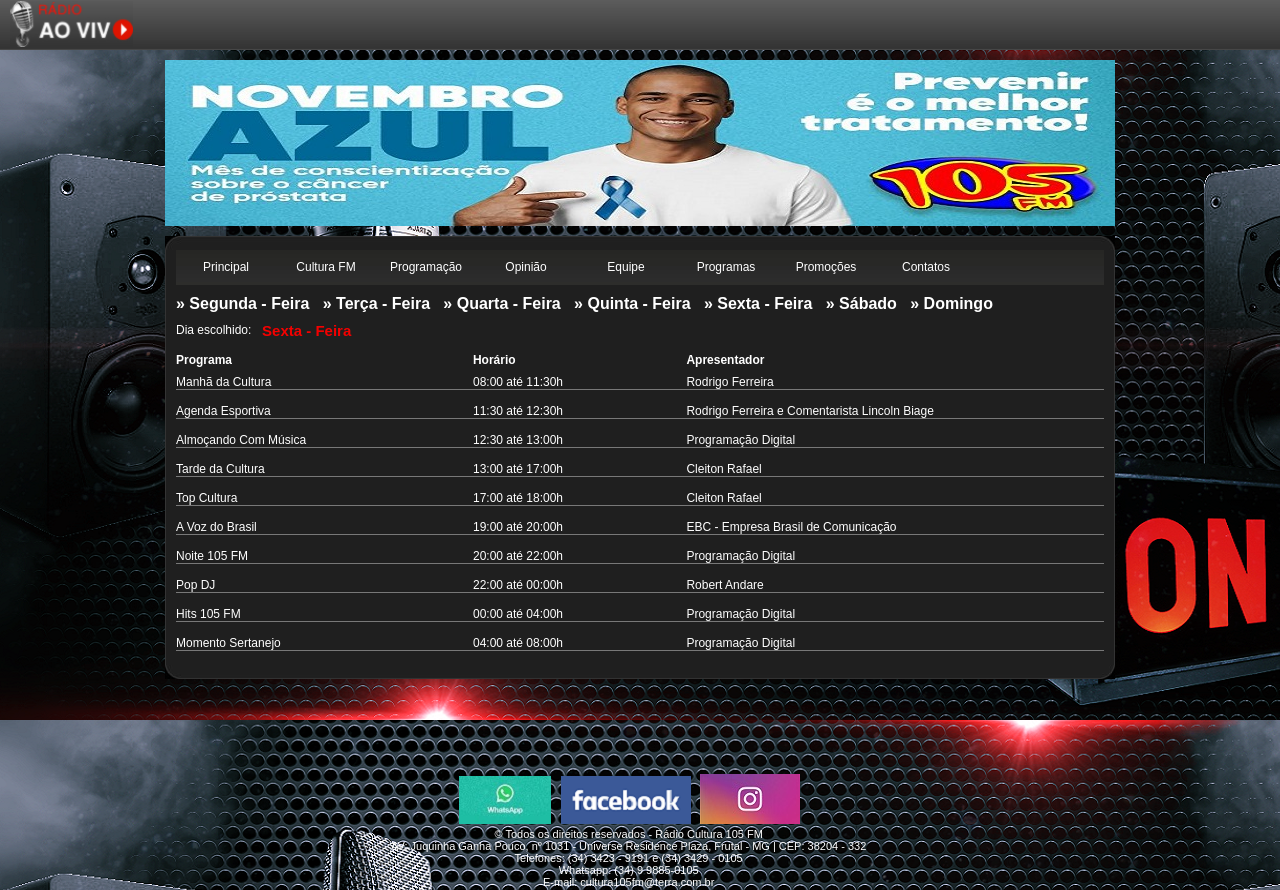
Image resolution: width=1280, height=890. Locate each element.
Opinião (525, 267)
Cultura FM (325, 267)
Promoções (826, 267)
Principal (226, 267)
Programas (726, 267)
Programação (426, 267)
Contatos (926, 267)
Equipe (625, 267)
